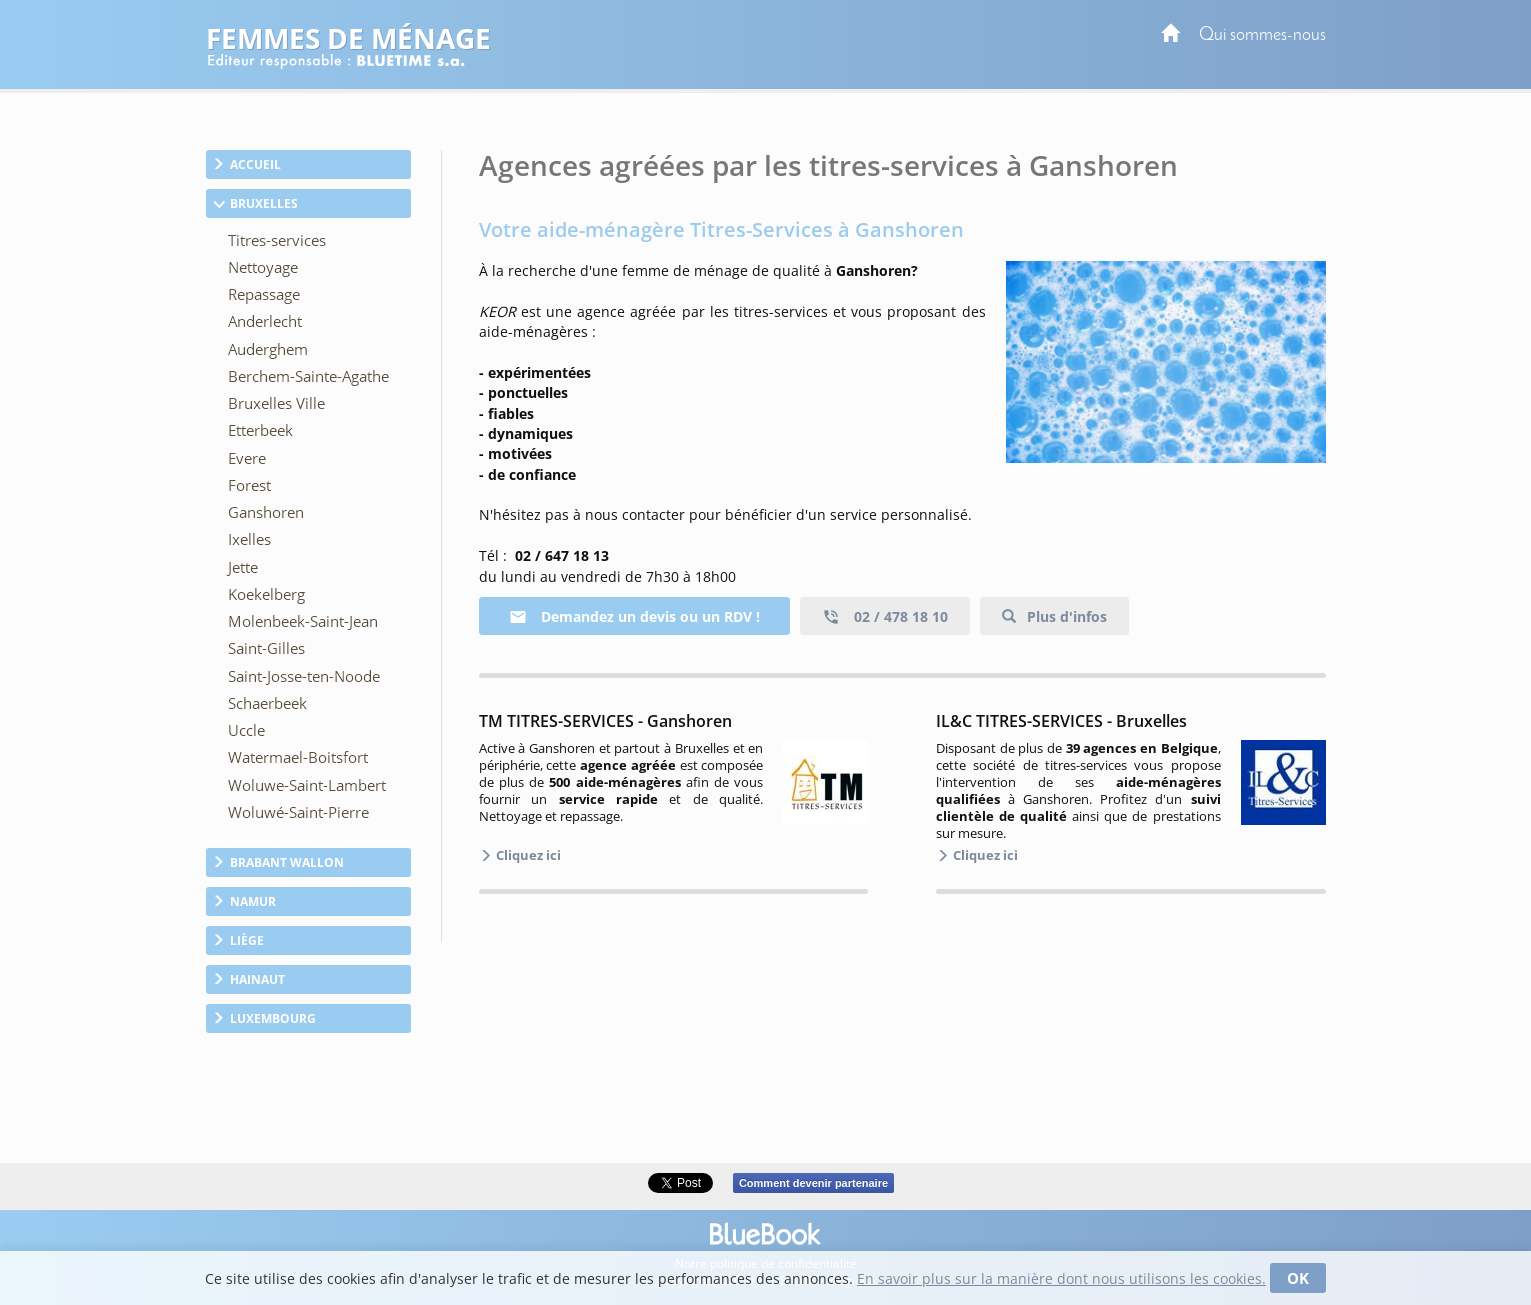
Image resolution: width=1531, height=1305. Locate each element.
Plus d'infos (1065, 616)
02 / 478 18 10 (885, 616)
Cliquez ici (527, 855)
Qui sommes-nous (1262, 35)
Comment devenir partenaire (813, 1183)
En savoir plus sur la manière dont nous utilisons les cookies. (1061, 1278)
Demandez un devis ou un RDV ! (634, 616)
